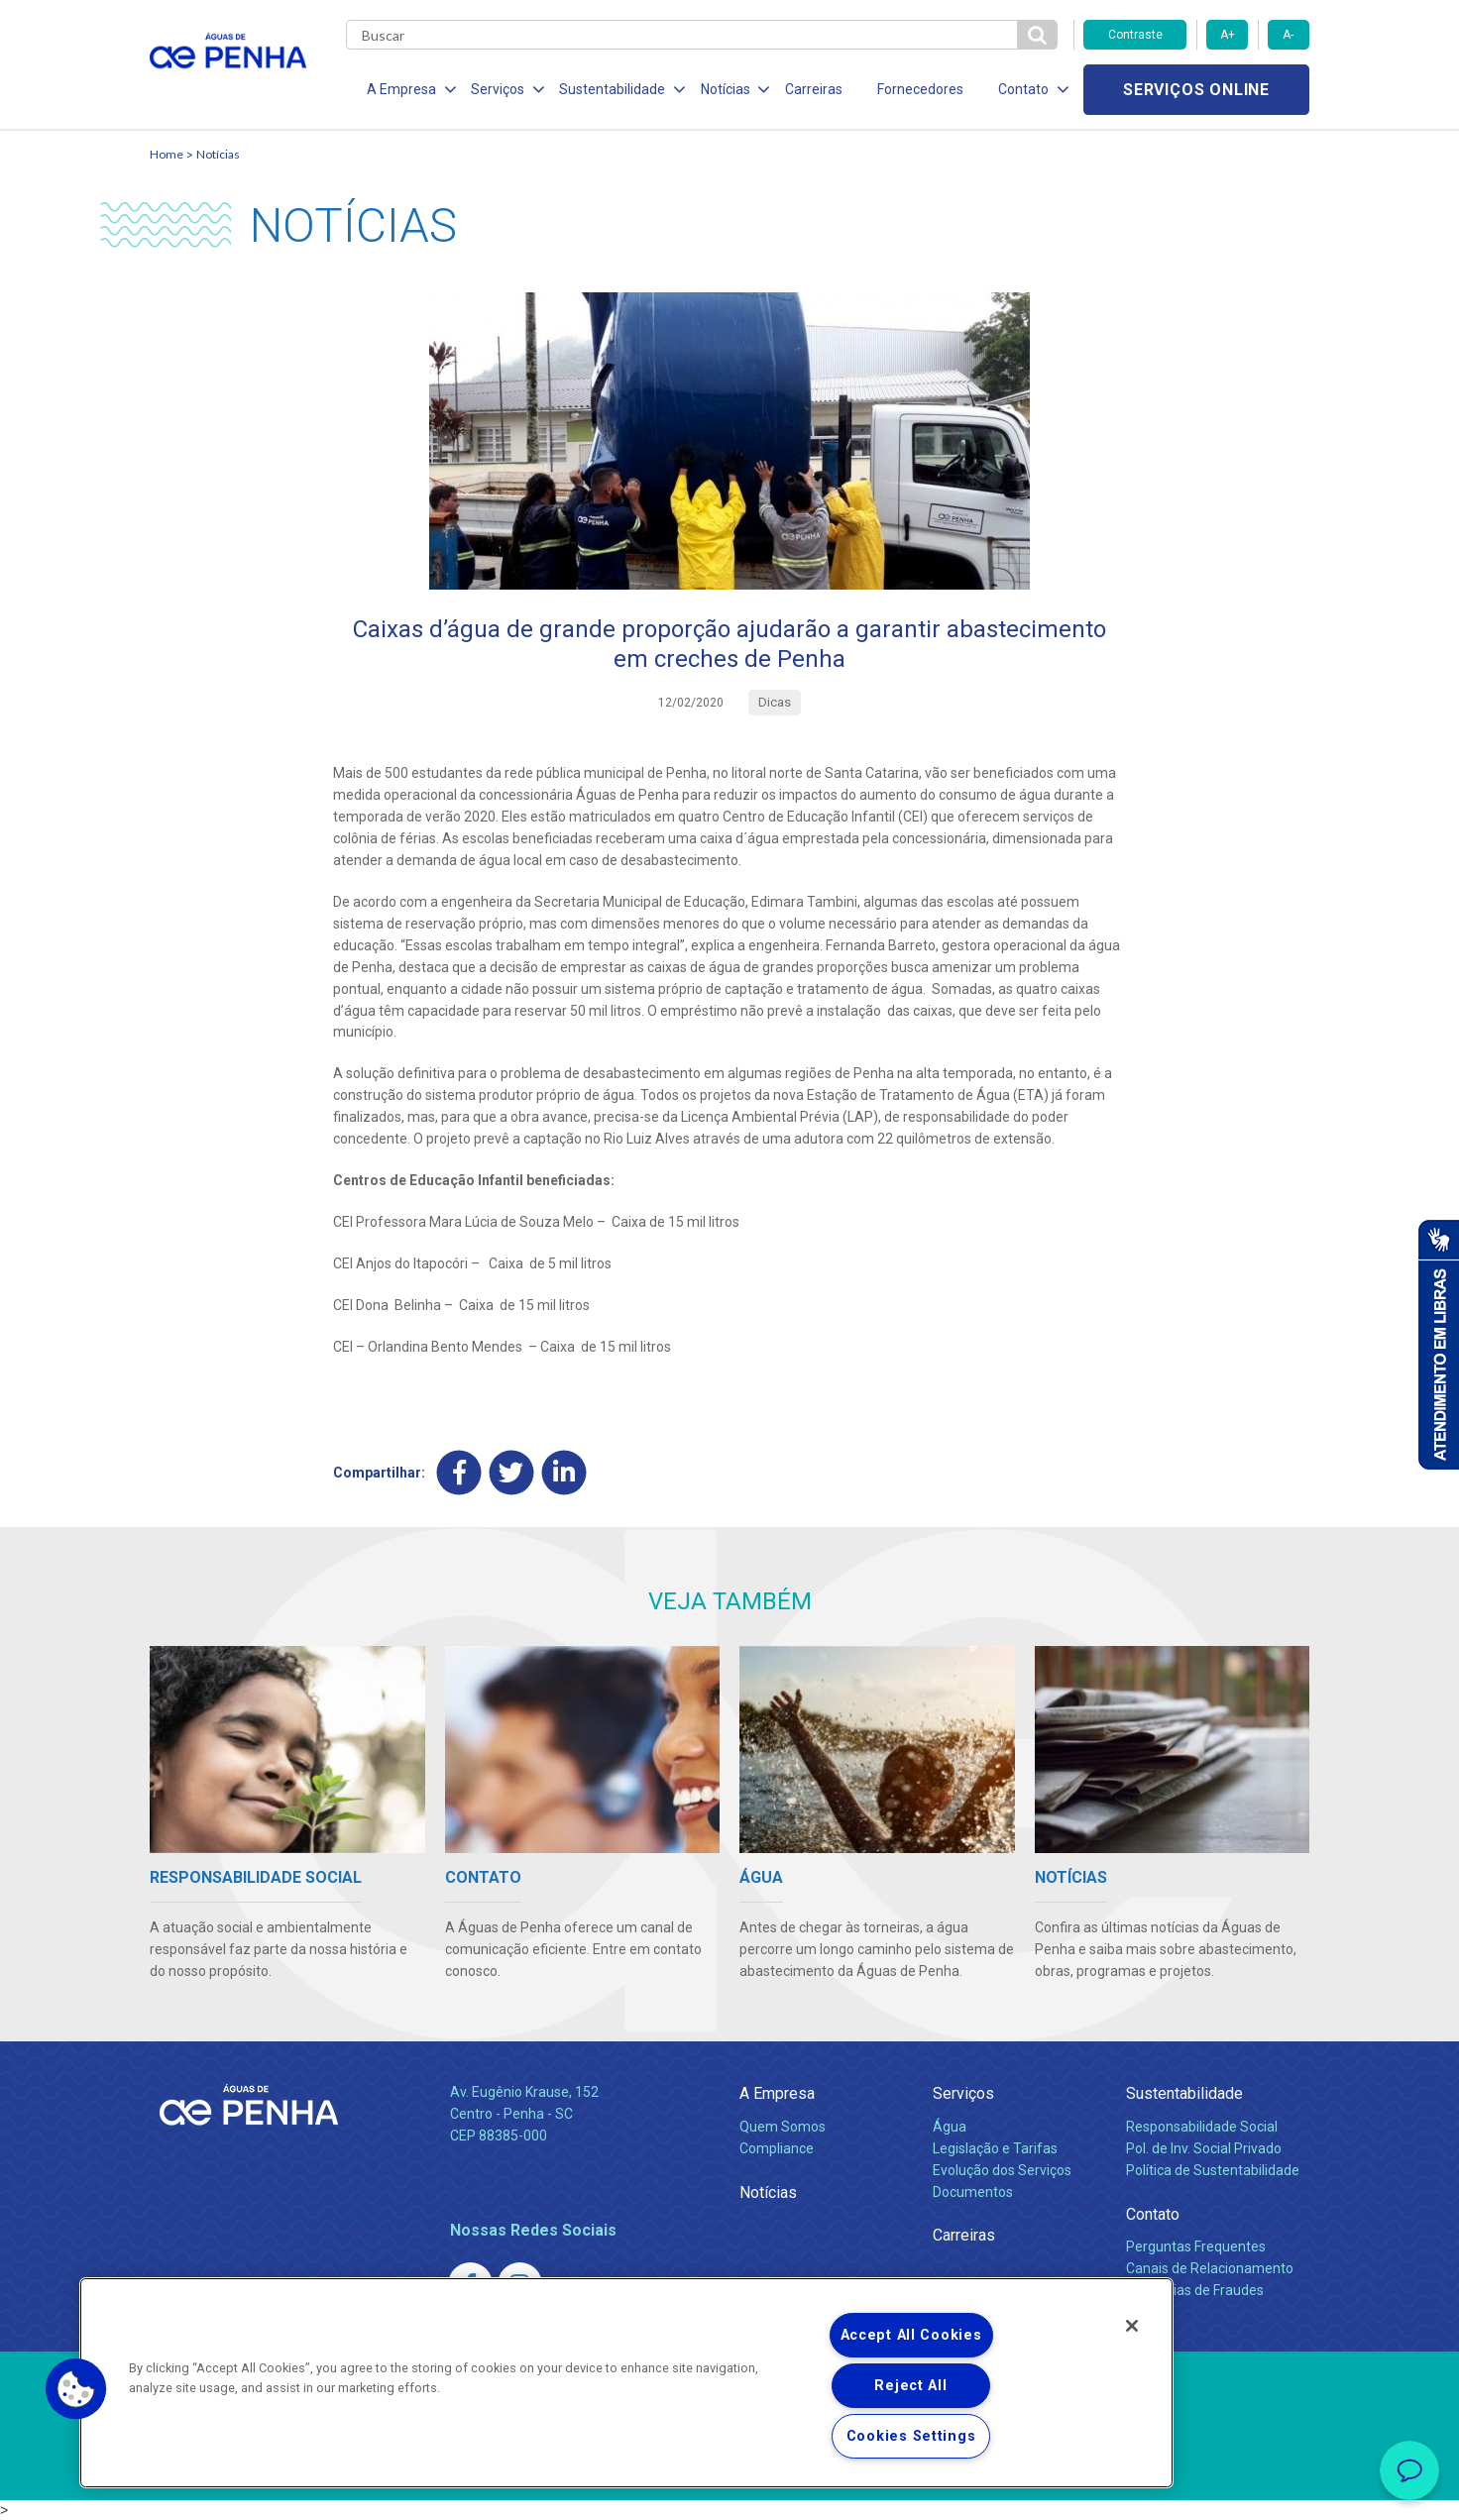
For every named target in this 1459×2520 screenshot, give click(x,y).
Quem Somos (782, 2127)
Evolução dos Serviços (1002, 2170)
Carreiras (808, 89)
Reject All (910, 2385)
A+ (1227, 35)
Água (949, 2127)
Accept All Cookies (911, 2335)
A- (1288, 35)
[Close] (1132, 2326)
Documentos (973, 2192)
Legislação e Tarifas (995, 2148)
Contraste (1135, 35)
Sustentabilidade (1184, 2093)
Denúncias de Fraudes (1195, 2290)
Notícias (218, 154)
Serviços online (1196, 89)
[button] (76, 2389)
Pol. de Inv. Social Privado (1204, 2148)
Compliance (776, 2148)
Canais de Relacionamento (1209, 2268)
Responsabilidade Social (1202, 2127)
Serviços (963, 2093)
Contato (1152, 2214)
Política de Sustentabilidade (1212, 2170)
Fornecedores (913, 89)
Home (166, 154)
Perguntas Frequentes (1196, 2246)
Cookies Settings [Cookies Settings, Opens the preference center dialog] (911, 2436)
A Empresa (777, 2093)
